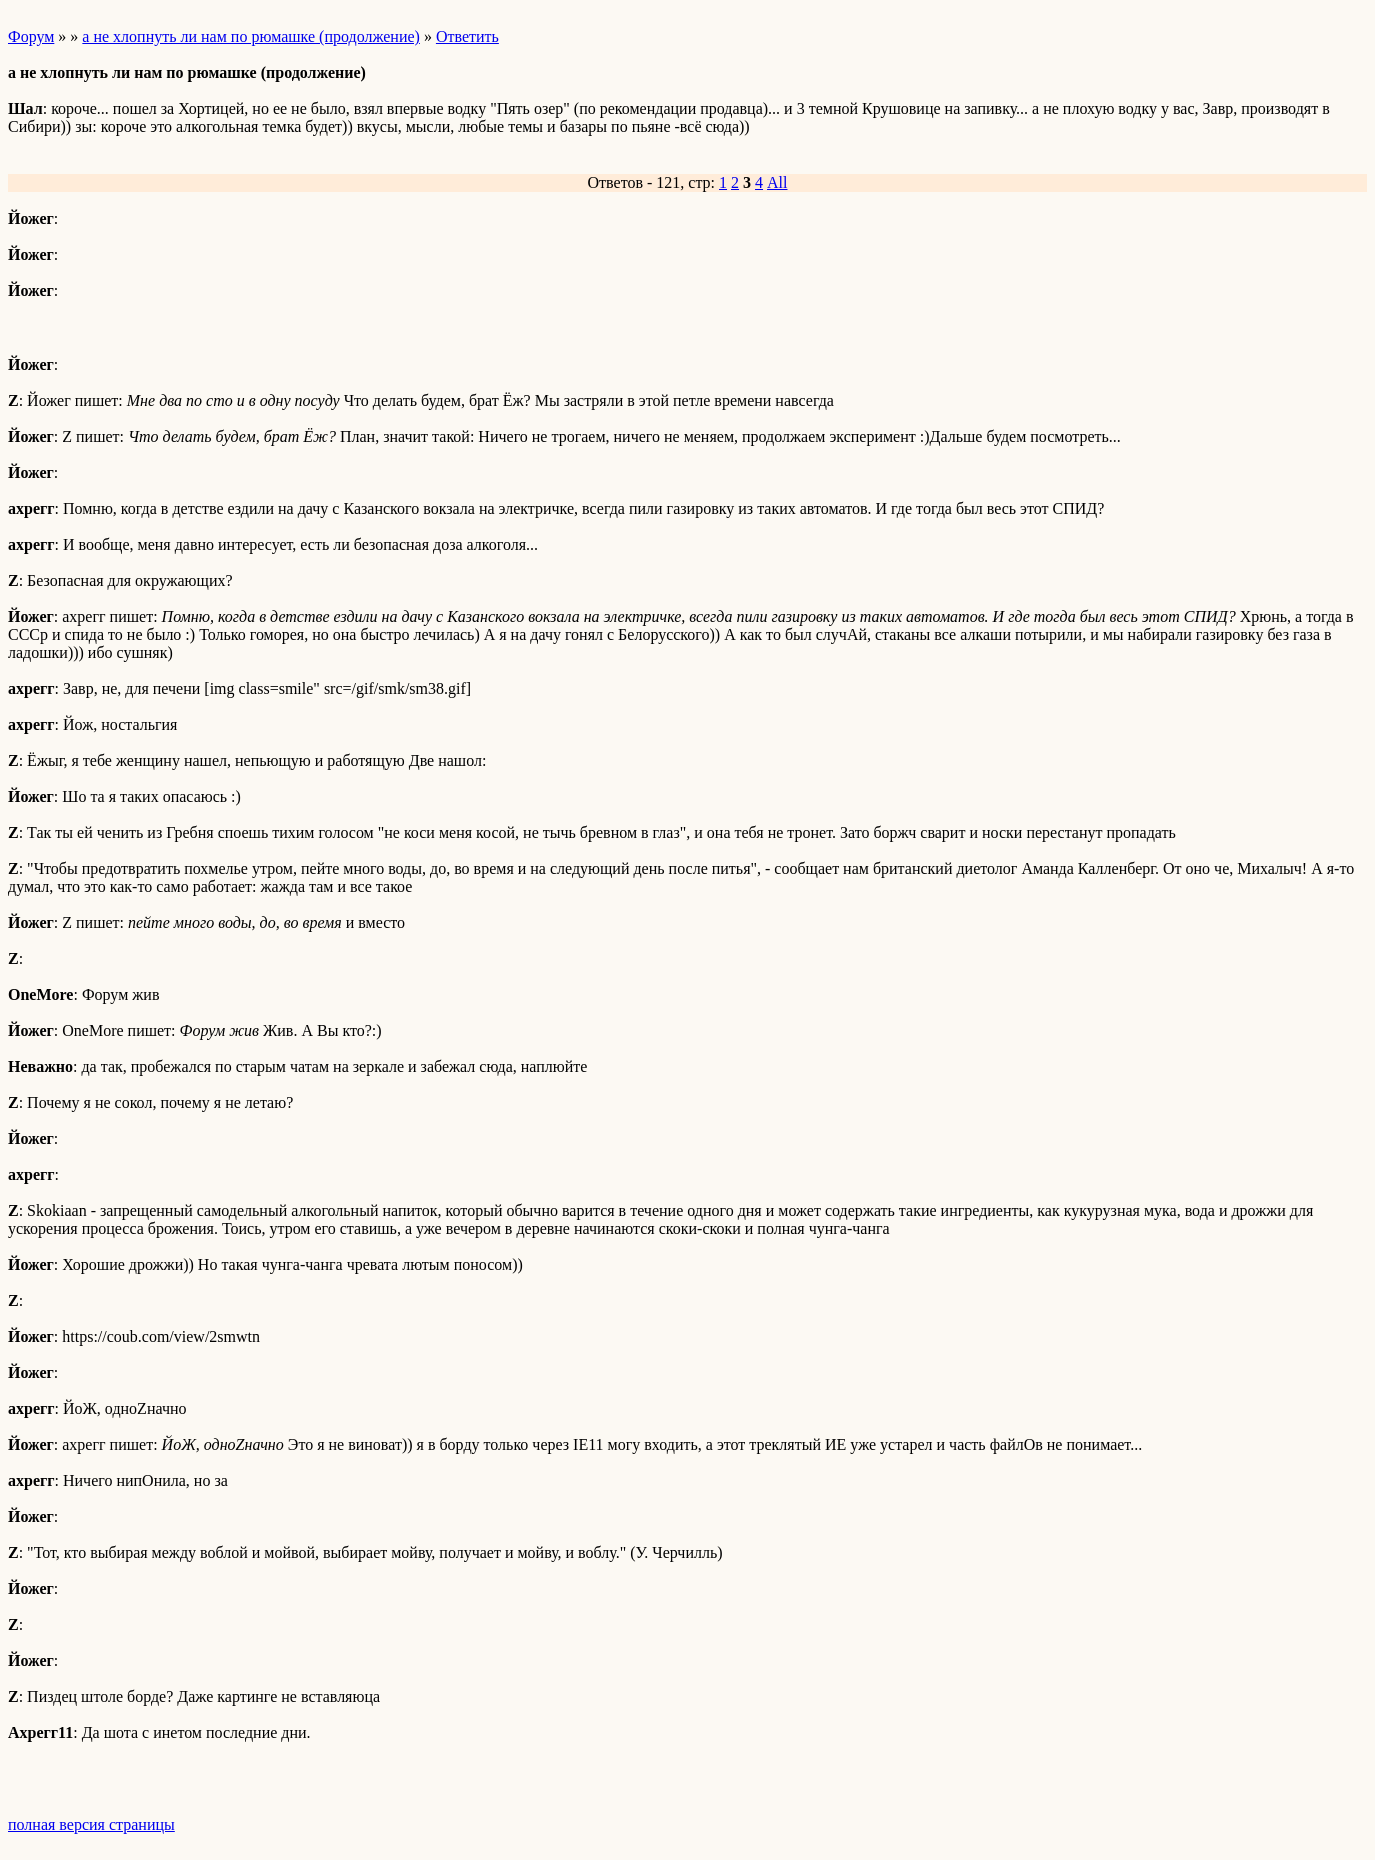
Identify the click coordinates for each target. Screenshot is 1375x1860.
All (777, 182)
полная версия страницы (91, 1824)
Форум (31, 36)
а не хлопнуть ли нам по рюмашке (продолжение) (251, 36)
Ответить (467, 36)
